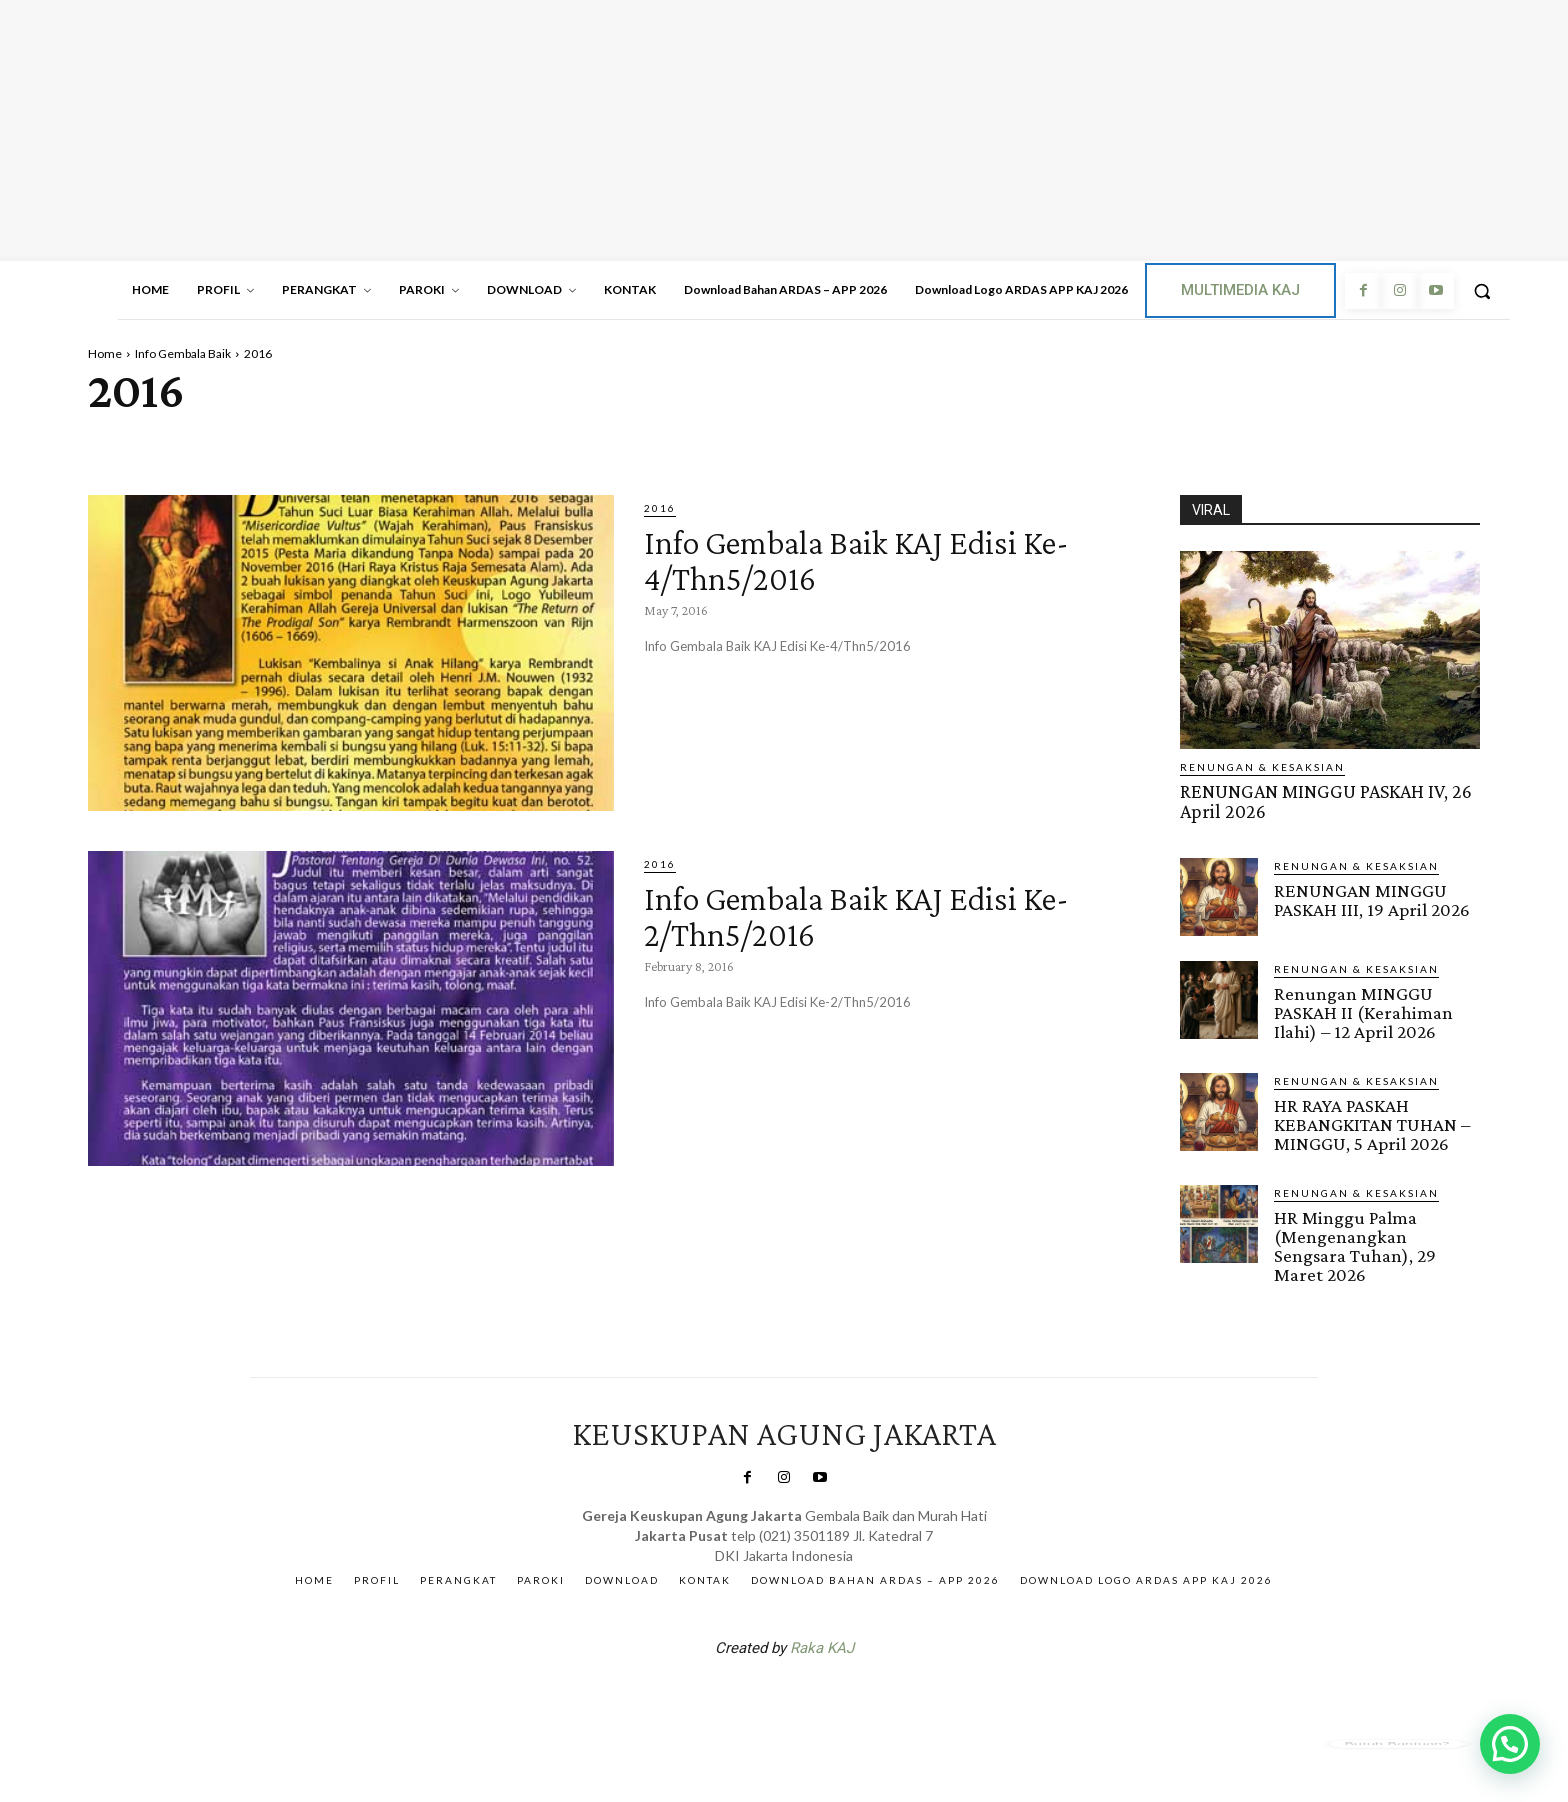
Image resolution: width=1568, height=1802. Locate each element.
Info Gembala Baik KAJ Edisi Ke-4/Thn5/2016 (862, 558)
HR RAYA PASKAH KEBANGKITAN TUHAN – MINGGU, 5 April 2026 (1371, 1121)
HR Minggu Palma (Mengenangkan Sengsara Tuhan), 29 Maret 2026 (1355, 1242)
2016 (660, 508)
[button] (1482, 291)
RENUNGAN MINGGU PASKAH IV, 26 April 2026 (1323, 801)
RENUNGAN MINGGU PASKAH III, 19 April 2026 (1371, 898)
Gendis (844, 1695)
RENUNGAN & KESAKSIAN (1262, 767)
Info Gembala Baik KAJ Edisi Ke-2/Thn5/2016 (862, 914)
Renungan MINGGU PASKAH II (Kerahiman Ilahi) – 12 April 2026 (1363, 1010)
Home (105, 353)
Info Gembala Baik (183, 353)
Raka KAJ (822, 1643)
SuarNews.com (753, 1695)
